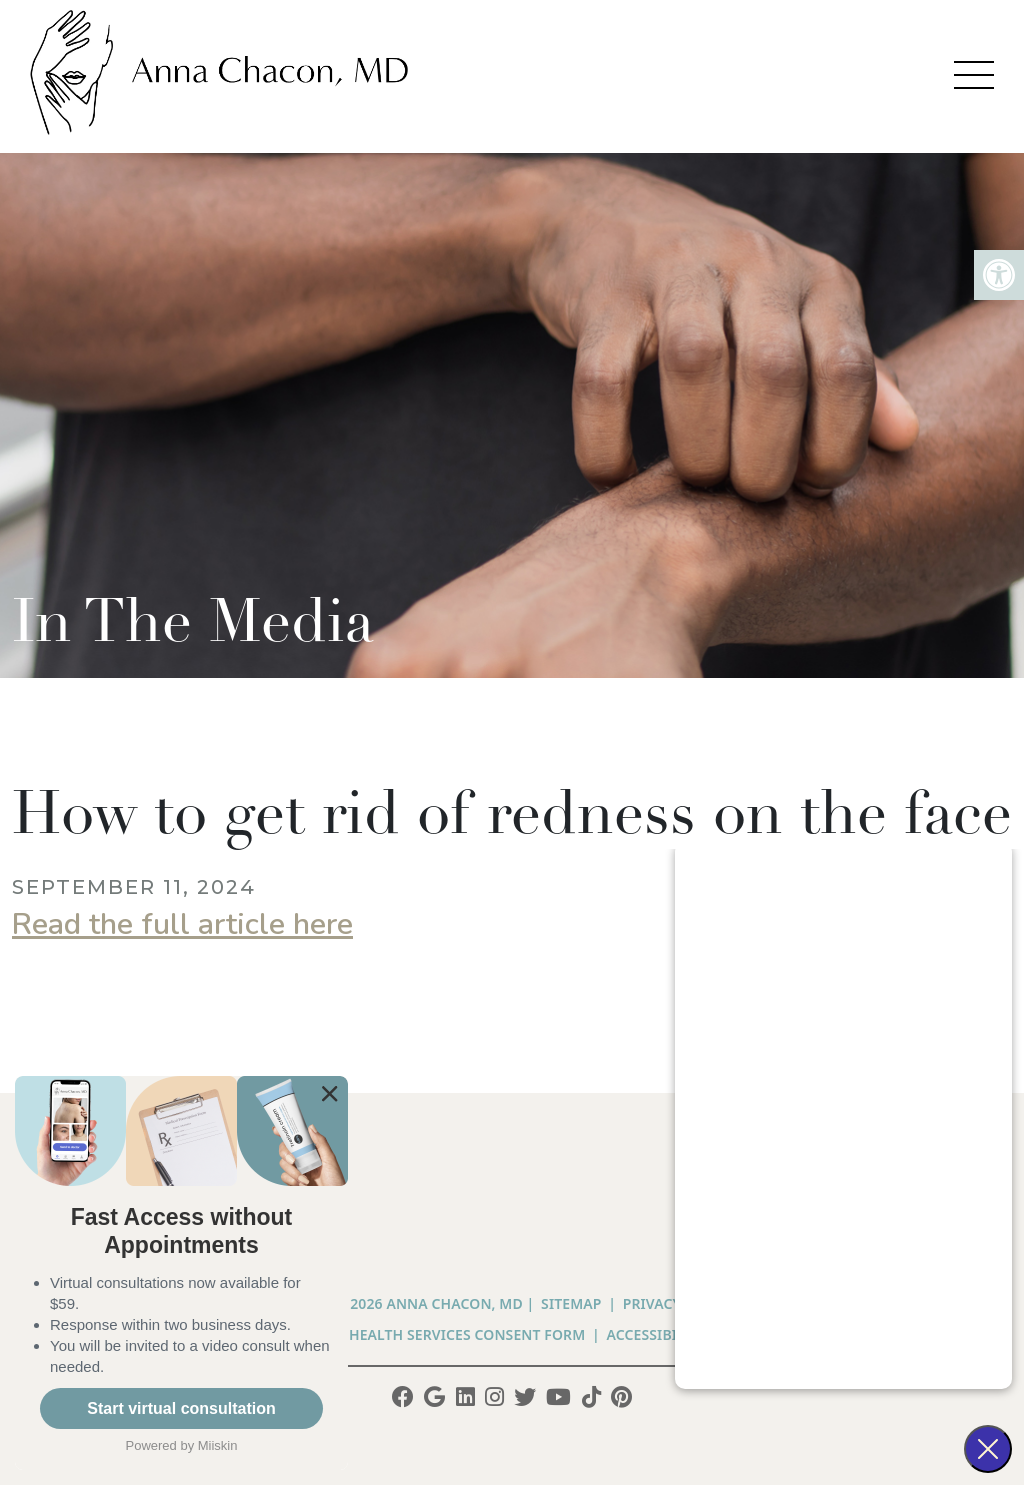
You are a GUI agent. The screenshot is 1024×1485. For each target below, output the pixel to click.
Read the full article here (182, 924)
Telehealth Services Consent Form (451, 1334)
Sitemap (571, 1303)
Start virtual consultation (181, 1408)
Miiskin (218, 1445)
